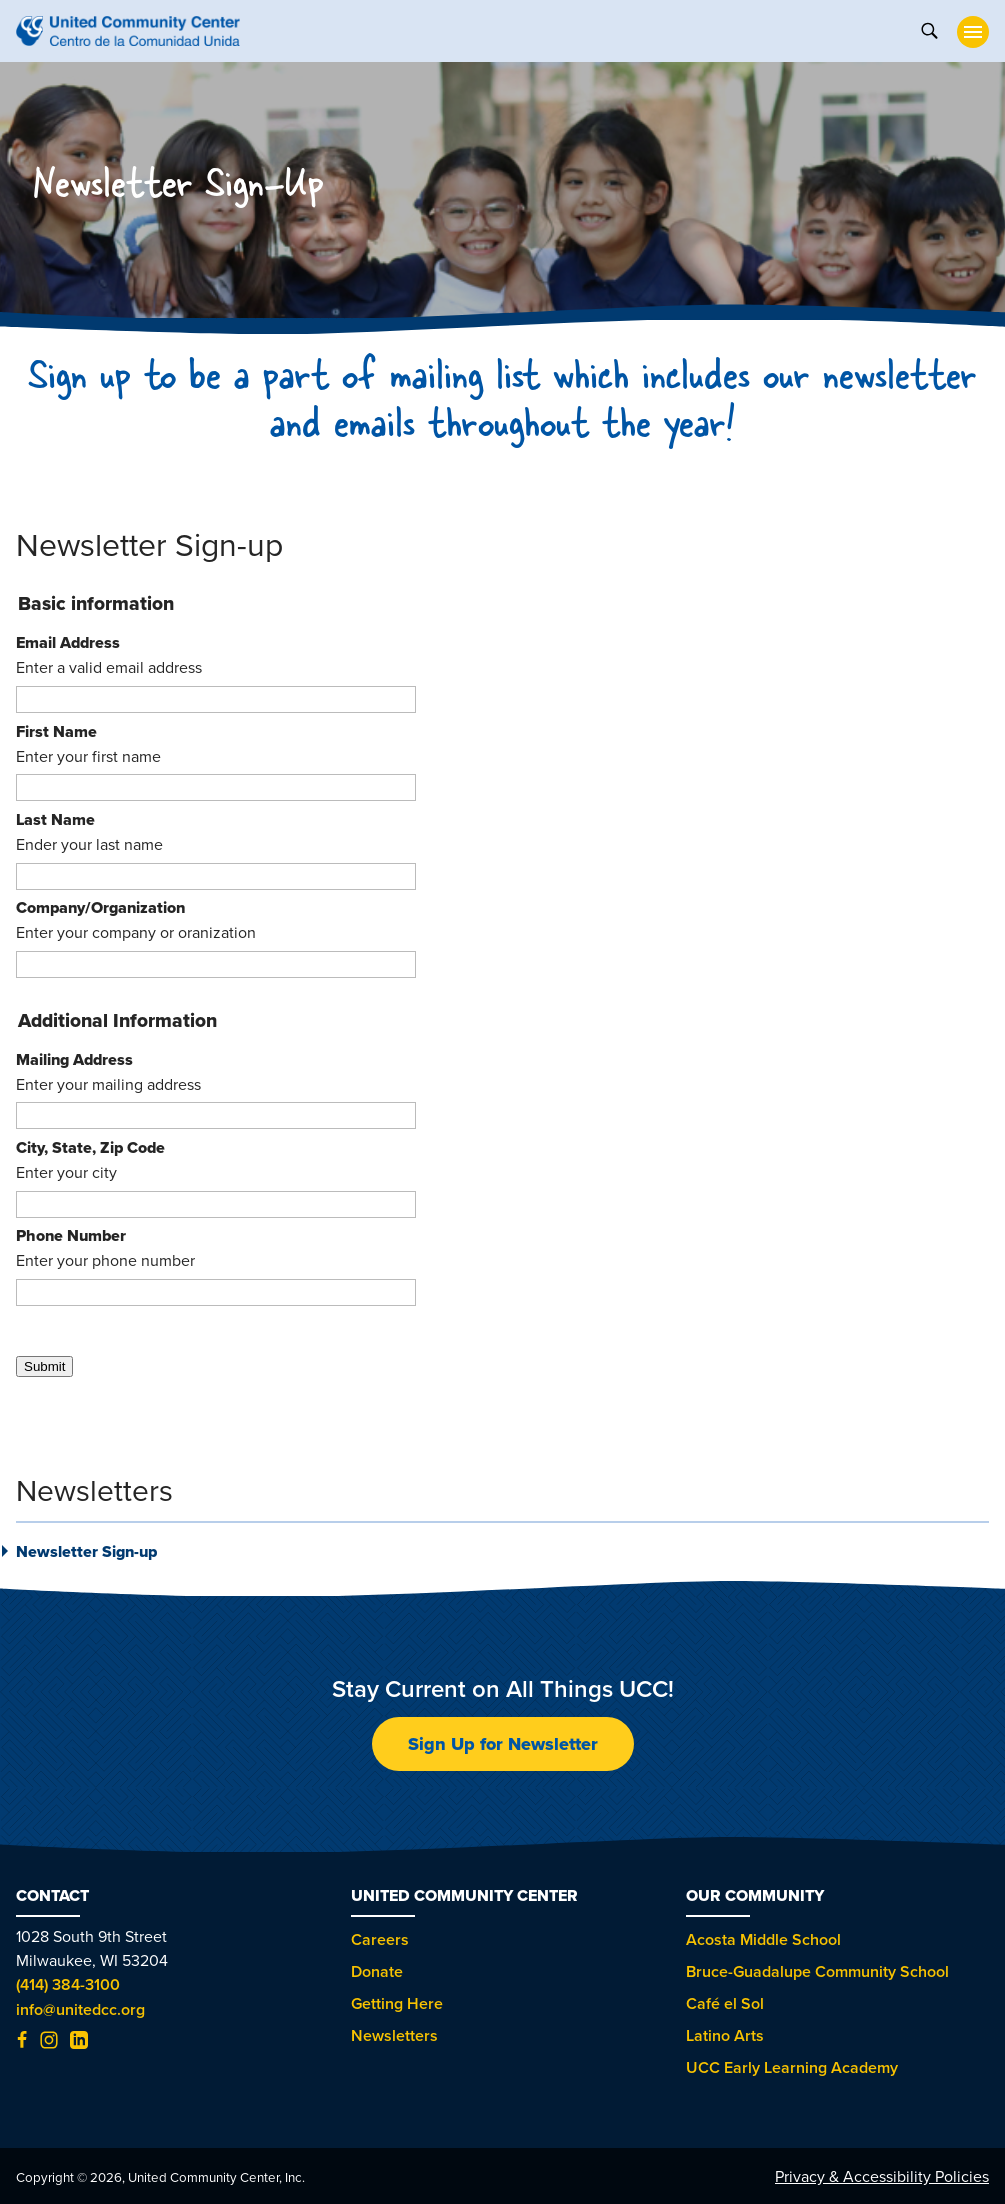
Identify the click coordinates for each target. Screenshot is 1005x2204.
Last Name (55, 819)
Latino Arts (725, 2035)
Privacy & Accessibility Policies (882, 2176)
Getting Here (397, 2003)
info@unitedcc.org (80, 2009)
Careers (380, 1939)
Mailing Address (74, 1059)
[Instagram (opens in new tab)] (49, 2043)
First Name (56, 731)
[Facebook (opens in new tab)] (22, 2043)
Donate (377, 1971)
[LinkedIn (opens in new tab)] (79, 2043)
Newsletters (394, 2035)
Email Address (68, 642)
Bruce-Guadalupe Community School (817, 1971)
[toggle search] (929, 29)
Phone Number (71, 1235)
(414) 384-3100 (68, 1984)
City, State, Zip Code (90, 1147)
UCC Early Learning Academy (792, 2067)
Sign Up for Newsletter (503, 1744)
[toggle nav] (973, 32)
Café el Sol (725, 2003)
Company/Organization (100, 907)
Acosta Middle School (763, 1939)
